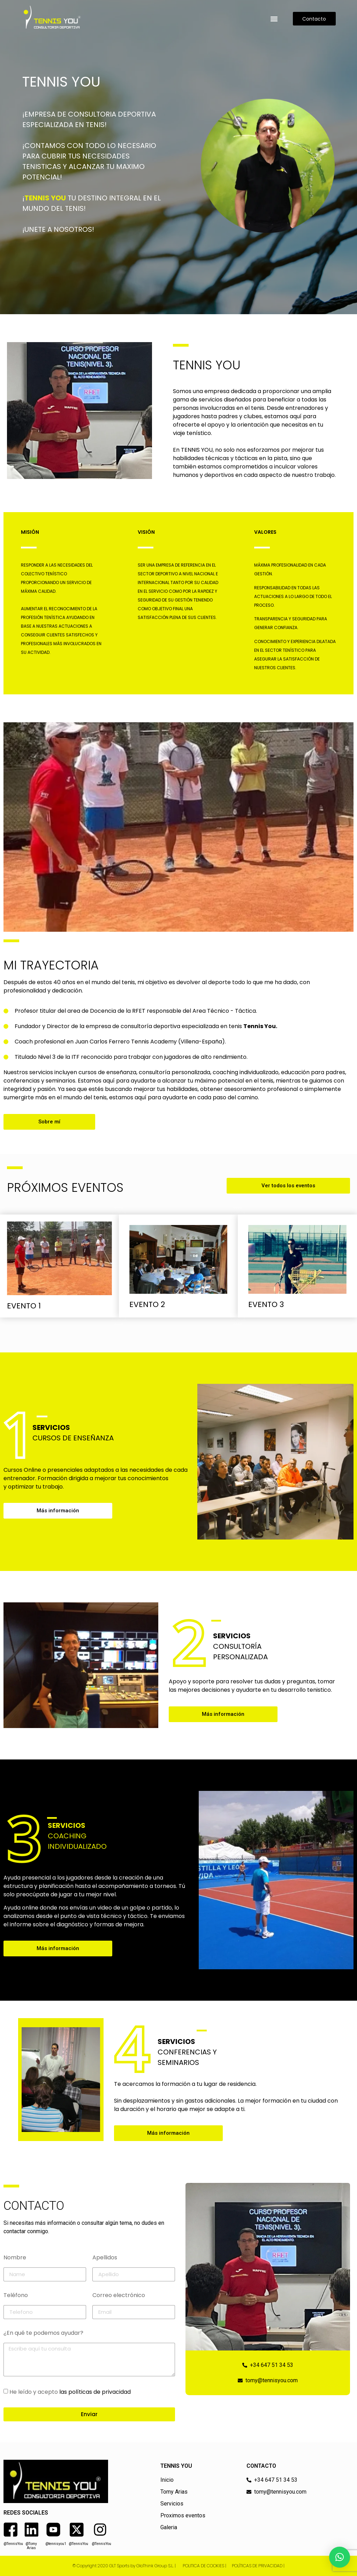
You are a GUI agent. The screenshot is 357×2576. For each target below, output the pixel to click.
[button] (274, 18)
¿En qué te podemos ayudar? (43, 2333)
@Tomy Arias (31, 2546)
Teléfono (15, 2296)
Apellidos (104, 2258)
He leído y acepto (70, 2391)
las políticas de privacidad (95, 2391)
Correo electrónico (118, 2296)
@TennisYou (13, 2544)
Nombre (14, 2258)
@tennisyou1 (55, 2544)
